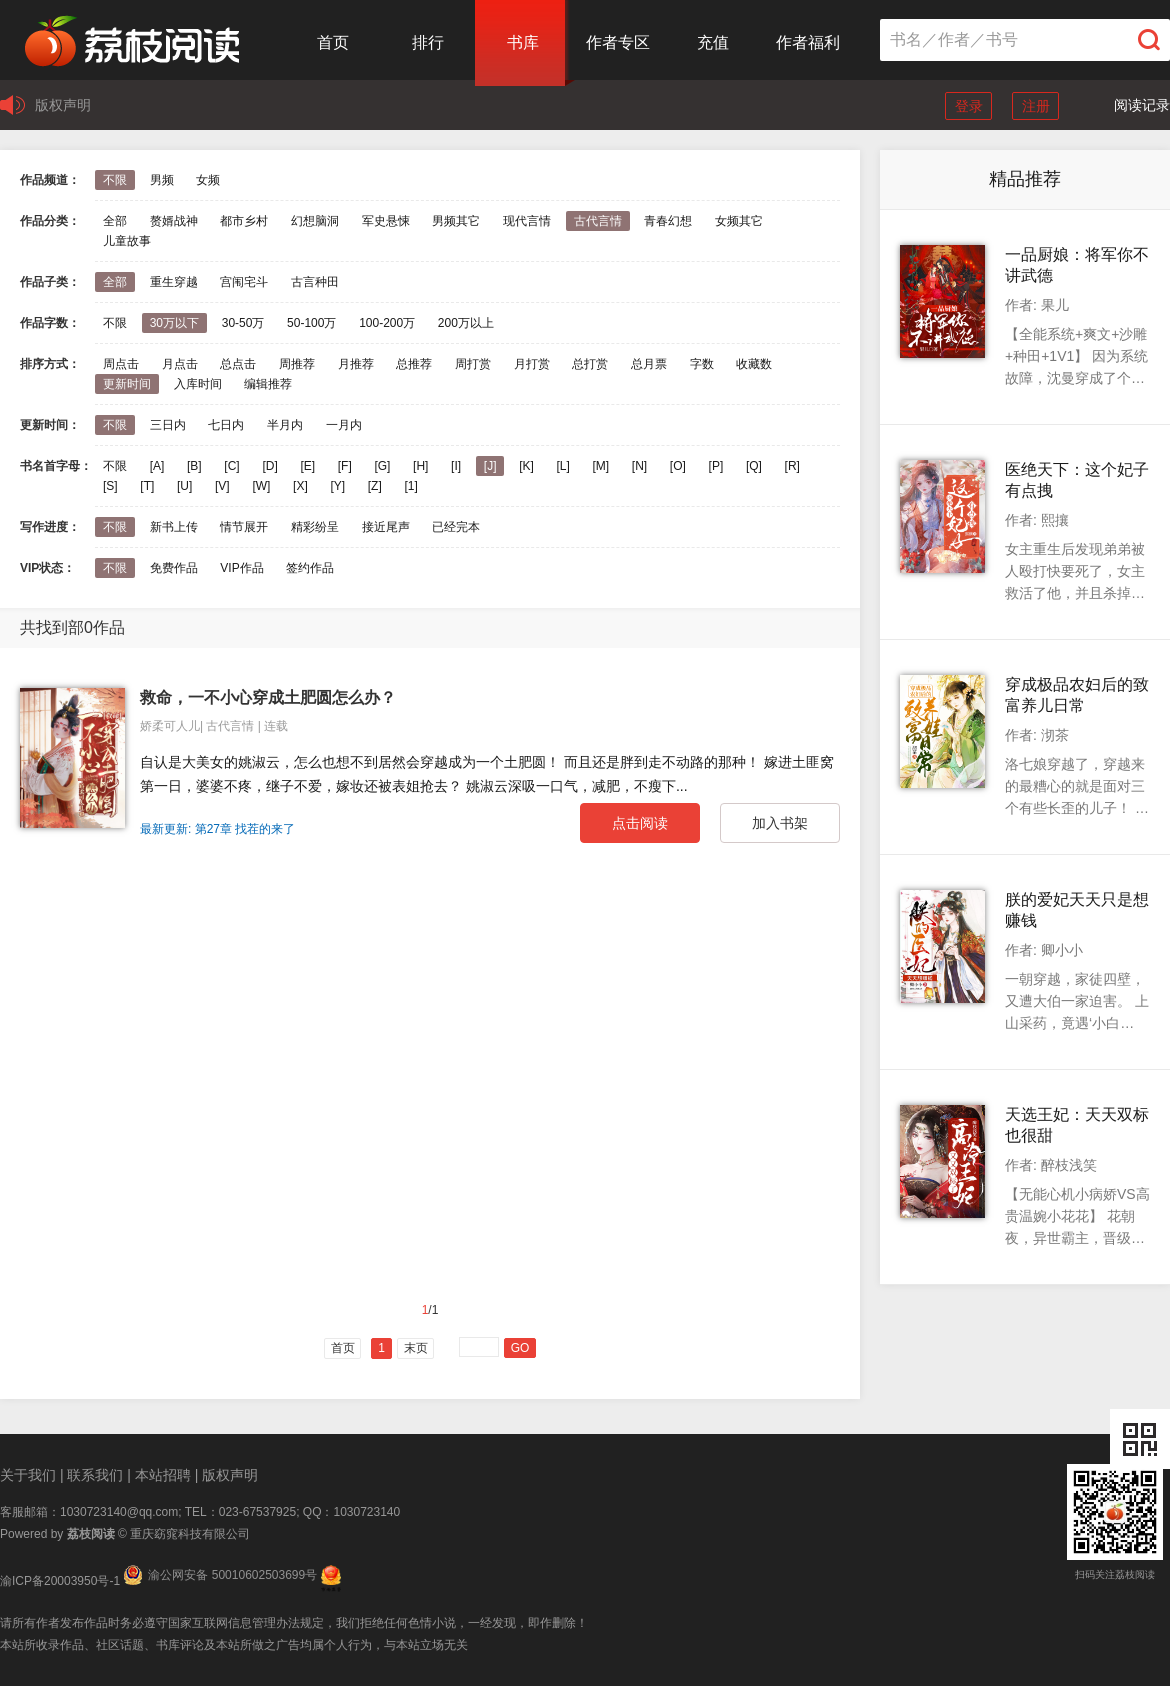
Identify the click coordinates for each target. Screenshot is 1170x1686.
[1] (410, 486)
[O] (678, 466)
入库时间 (198, 384)
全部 (115, 221)
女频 (208, 180)
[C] (231, 466)
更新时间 (127, 384)
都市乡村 (244, 221)
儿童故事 (127, 241)
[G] (382, 466)
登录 (969, 106)
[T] (147, 486)
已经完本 (456, 527)
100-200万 (387, 323)
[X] (300, 486)
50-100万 (311, 323)
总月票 (649, 364)
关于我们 (28, 1475)
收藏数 (754, 364)
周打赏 (473, 364)
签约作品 (310, 568)
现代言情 (527, 221)
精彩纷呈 (315, 527)
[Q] (754, 466)
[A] (157, 466)
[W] (261, 486)
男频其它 (456, 221)
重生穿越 (174, 282)
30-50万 (243, 323)
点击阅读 (640, 823)
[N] (639, 466)
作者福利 (808, 42)
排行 (428, 42)
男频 (162, 180)
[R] (792, 466)
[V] (222, 486)
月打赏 (532, 364)
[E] (307, 466)
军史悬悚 (386, 221)
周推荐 (297, 364)
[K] (526, 466)
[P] (716, 466)
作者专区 (618, 42)
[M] (601, 466)
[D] (269, 466)
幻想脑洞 (315, 221)
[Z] (375, 486)
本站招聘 (163, 1475)
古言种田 (315, 282)
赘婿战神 (174, 221)
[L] (562, 466)
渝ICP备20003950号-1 (60, 1581)
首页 (333, 42)
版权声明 (63, 105)
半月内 (285, 425)
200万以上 (466, 323)
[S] (110, 486)
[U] (184, 486)
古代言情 (598, 221)
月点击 (180, 364)
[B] (194, 466)
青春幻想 (668, 221)
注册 (1036, 106)
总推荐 (414, 364)
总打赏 (590, 364)
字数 (702, 364)
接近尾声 (386, 527)
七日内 (226, 425)
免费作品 (174, 568)
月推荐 (356, 364)
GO (520, 1348)
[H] (420, 466)
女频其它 (739, 221)
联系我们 (95, 1475)
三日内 (168, 425)
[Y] (337, 486)
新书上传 (174, 527)
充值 (713, 42)
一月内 (344, 425)
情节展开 (244, 527)
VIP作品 (241, 568)
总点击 (238, 364)
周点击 (121, 364)
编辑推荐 (268, 384)
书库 (523, 42)
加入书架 (780, 823)
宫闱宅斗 (244, 282)
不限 (115, 180)
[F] (345, 466)
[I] (456, 466)
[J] (490, 466)
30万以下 (174, 323)
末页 (416, 1348)
